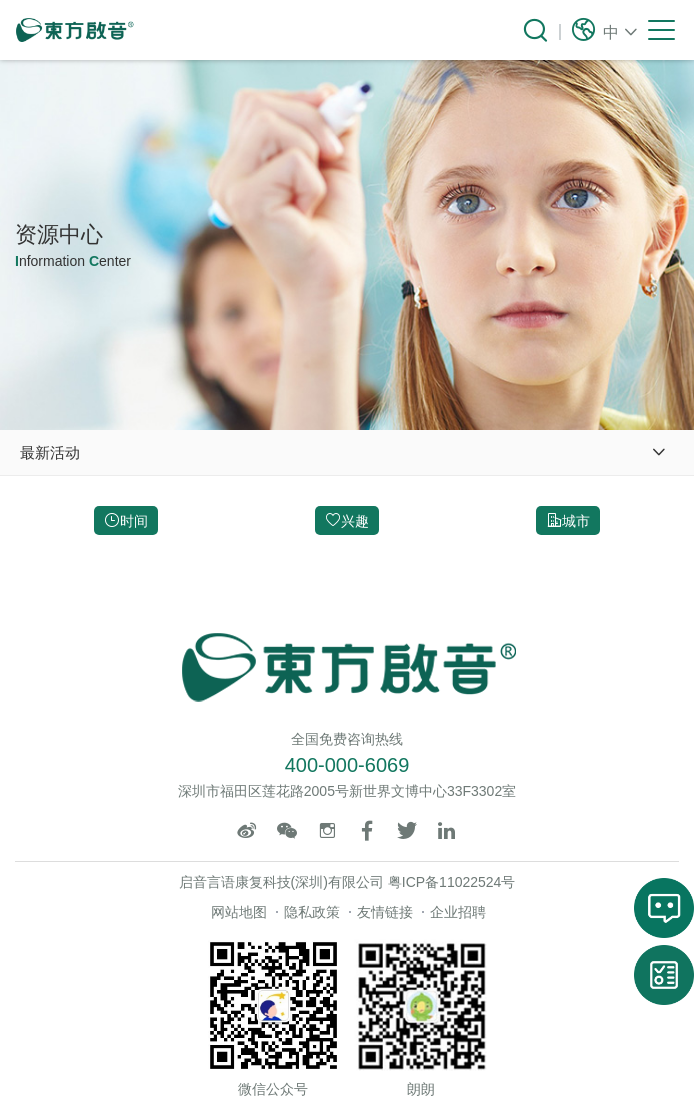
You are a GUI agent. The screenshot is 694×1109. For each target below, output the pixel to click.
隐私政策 (312, 912)
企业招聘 (458, 912)
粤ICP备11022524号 (452, 882)
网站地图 (239, 912)
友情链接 (385, 912)
